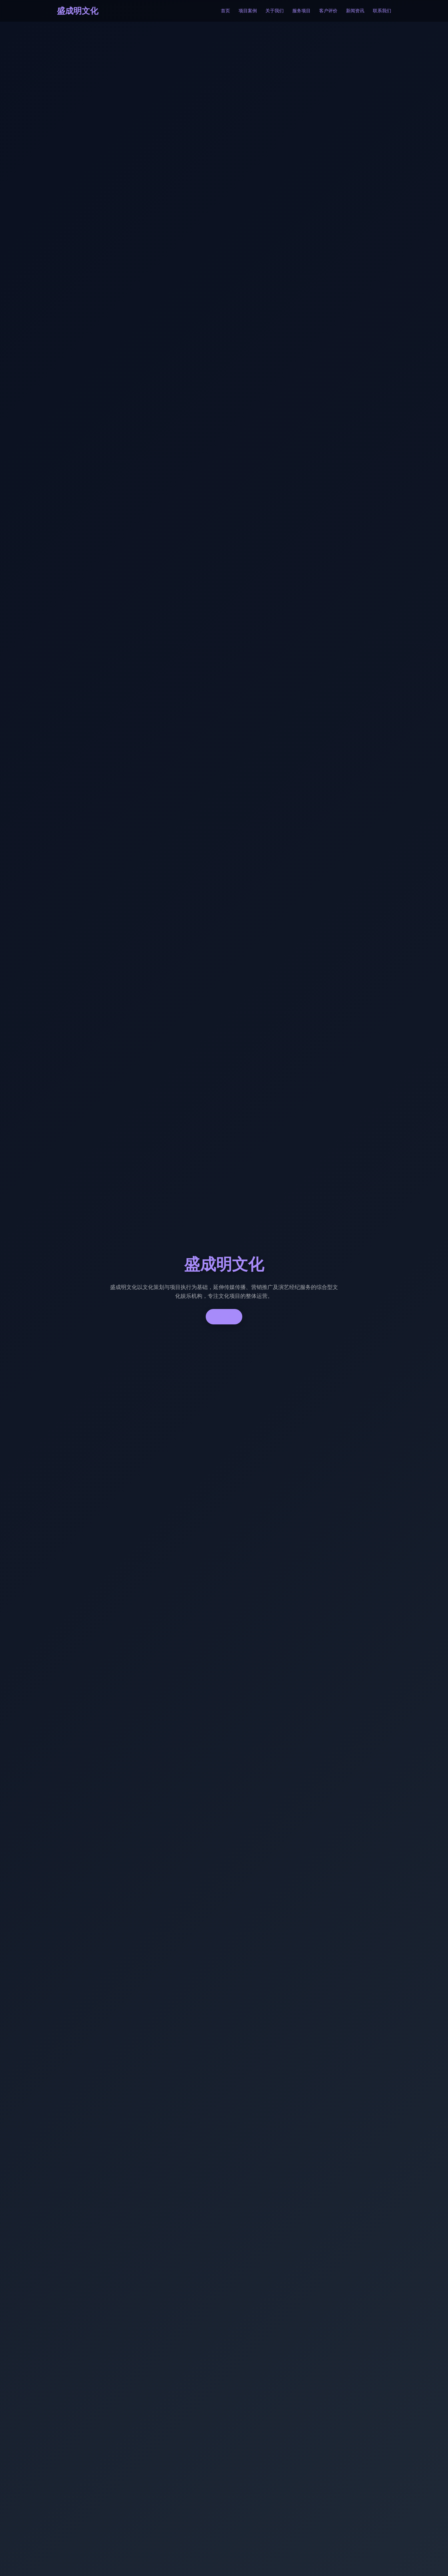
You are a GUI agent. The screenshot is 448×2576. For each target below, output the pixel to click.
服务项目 (301, 10)
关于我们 (274, 10)
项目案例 (248, 10)
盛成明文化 (77, 10)
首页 (225, 10)
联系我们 (382, 10)
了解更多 (224, 1316)
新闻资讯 (355, 10)
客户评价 (328, 10)
